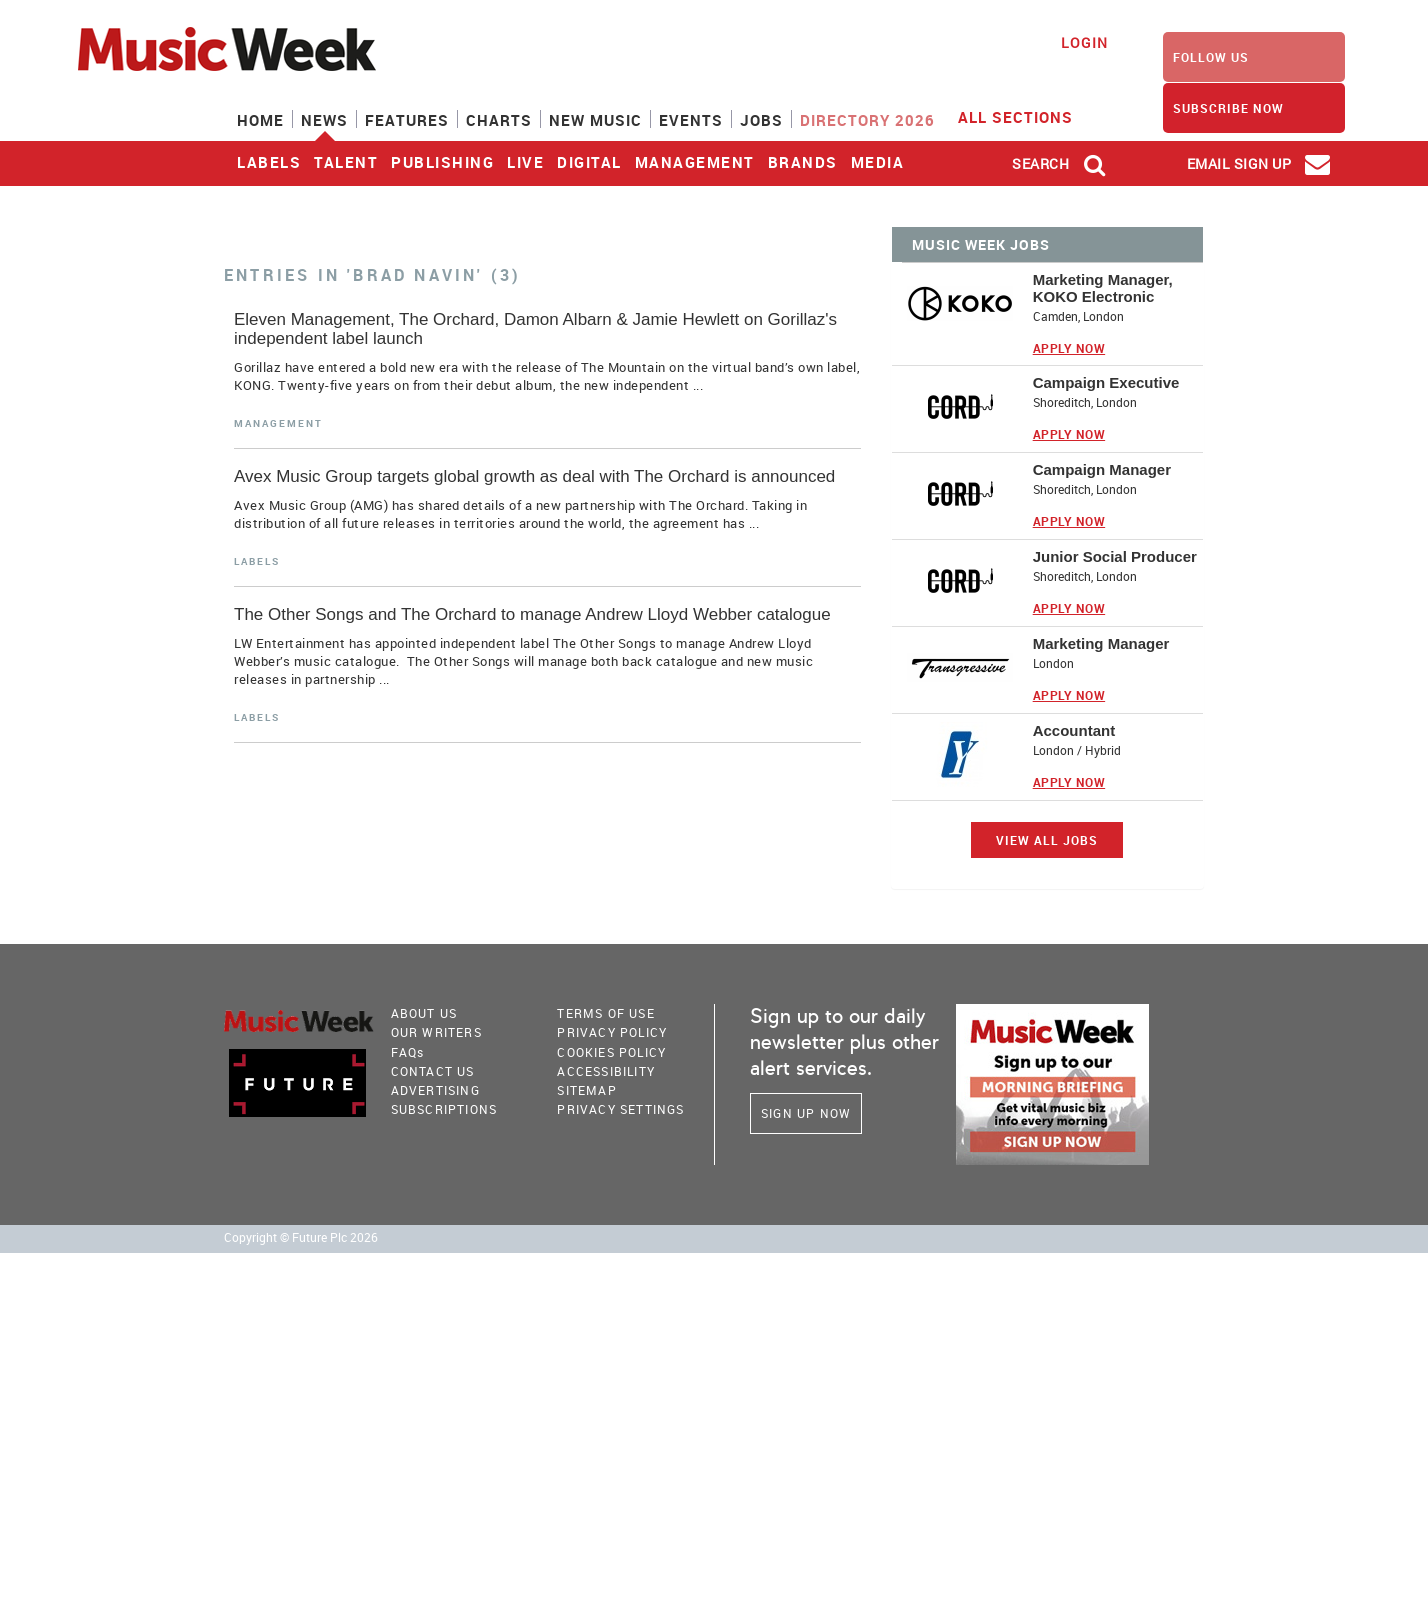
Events (691, 120)
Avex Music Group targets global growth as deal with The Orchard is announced (534, 476)
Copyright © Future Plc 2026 (301, 1237)
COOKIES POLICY (611, 1052)
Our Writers (436, 1032)
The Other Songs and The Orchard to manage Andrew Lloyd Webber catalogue (532, 614)
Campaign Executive (1106, 382)
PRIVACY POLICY (612, 1032)
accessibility (606, 1071)
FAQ (408, 1052)
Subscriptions (444, 1109)
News (324, 120)
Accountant (1074, 730)
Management (695, 162)
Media (878, 162)
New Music (595, 120)
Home (260, 120)
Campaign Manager (1102, 469)
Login (1084, 42)
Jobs (761, 120)
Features (407, 120)
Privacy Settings (620, 1109)
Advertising (435, 1090)
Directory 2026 (867, 120)
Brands (803, 162)
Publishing (442, 162)
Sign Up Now (806, 1113)
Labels (269, 162)
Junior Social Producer (1115, 556)
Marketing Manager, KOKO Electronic (1103, 288)
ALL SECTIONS (1028, 116)
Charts (499, 120)
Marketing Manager (1101, 643)
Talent (346, 162)
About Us (424, 1013)
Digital (589, 162)
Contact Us (433, 1071)
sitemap (586, 1090)
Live (525, 162)
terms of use (605, 1013)
